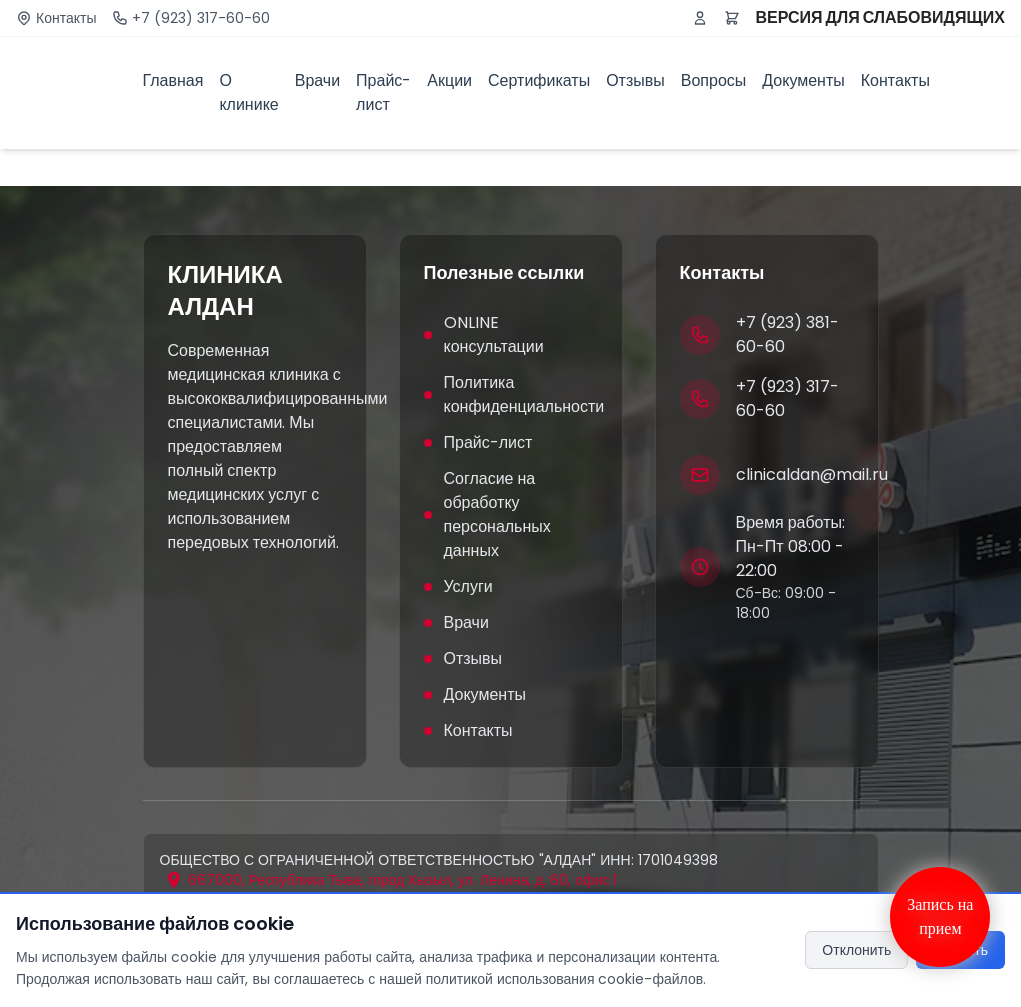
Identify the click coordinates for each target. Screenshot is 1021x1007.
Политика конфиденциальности (511, 394)
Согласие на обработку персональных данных (487, 514)
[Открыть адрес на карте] (391, 880)
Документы (803, 80)
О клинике (248, 92)
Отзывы (635, 80)
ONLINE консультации (484, 334)
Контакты (66, 18)
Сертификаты (539, 80)
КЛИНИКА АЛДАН (225, 291)
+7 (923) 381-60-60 (787, 334)
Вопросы (714, 80)
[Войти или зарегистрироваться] (700, 18)
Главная (173, 80)
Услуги (458, 586)
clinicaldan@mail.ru (812, 474)
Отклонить (856, 950)
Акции (449, 80)
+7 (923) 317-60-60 (201, 18)
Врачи (317, 80)
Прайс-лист (383, 92)
